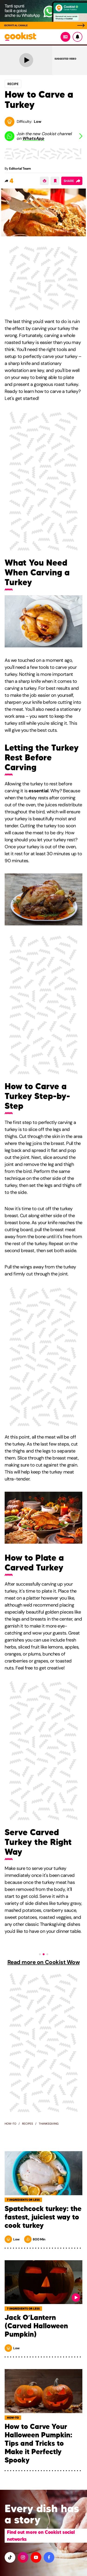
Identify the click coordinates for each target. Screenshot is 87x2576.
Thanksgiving (48, 2124)
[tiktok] (10, 2557)
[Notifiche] (77, 37)
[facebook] (49, 2557)
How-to (10, 2124)
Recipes (27, 2124)
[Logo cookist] (20, 36)
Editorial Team (20, 168)
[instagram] (23, 2557)
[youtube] (36, 2557)
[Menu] (65, 37)
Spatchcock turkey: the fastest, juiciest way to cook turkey (43, 2217)
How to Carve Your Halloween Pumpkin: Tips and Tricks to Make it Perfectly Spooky (38, 2443)
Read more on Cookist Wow (43, 1962)
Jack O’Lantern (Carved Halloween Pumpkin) (36, 2326)
